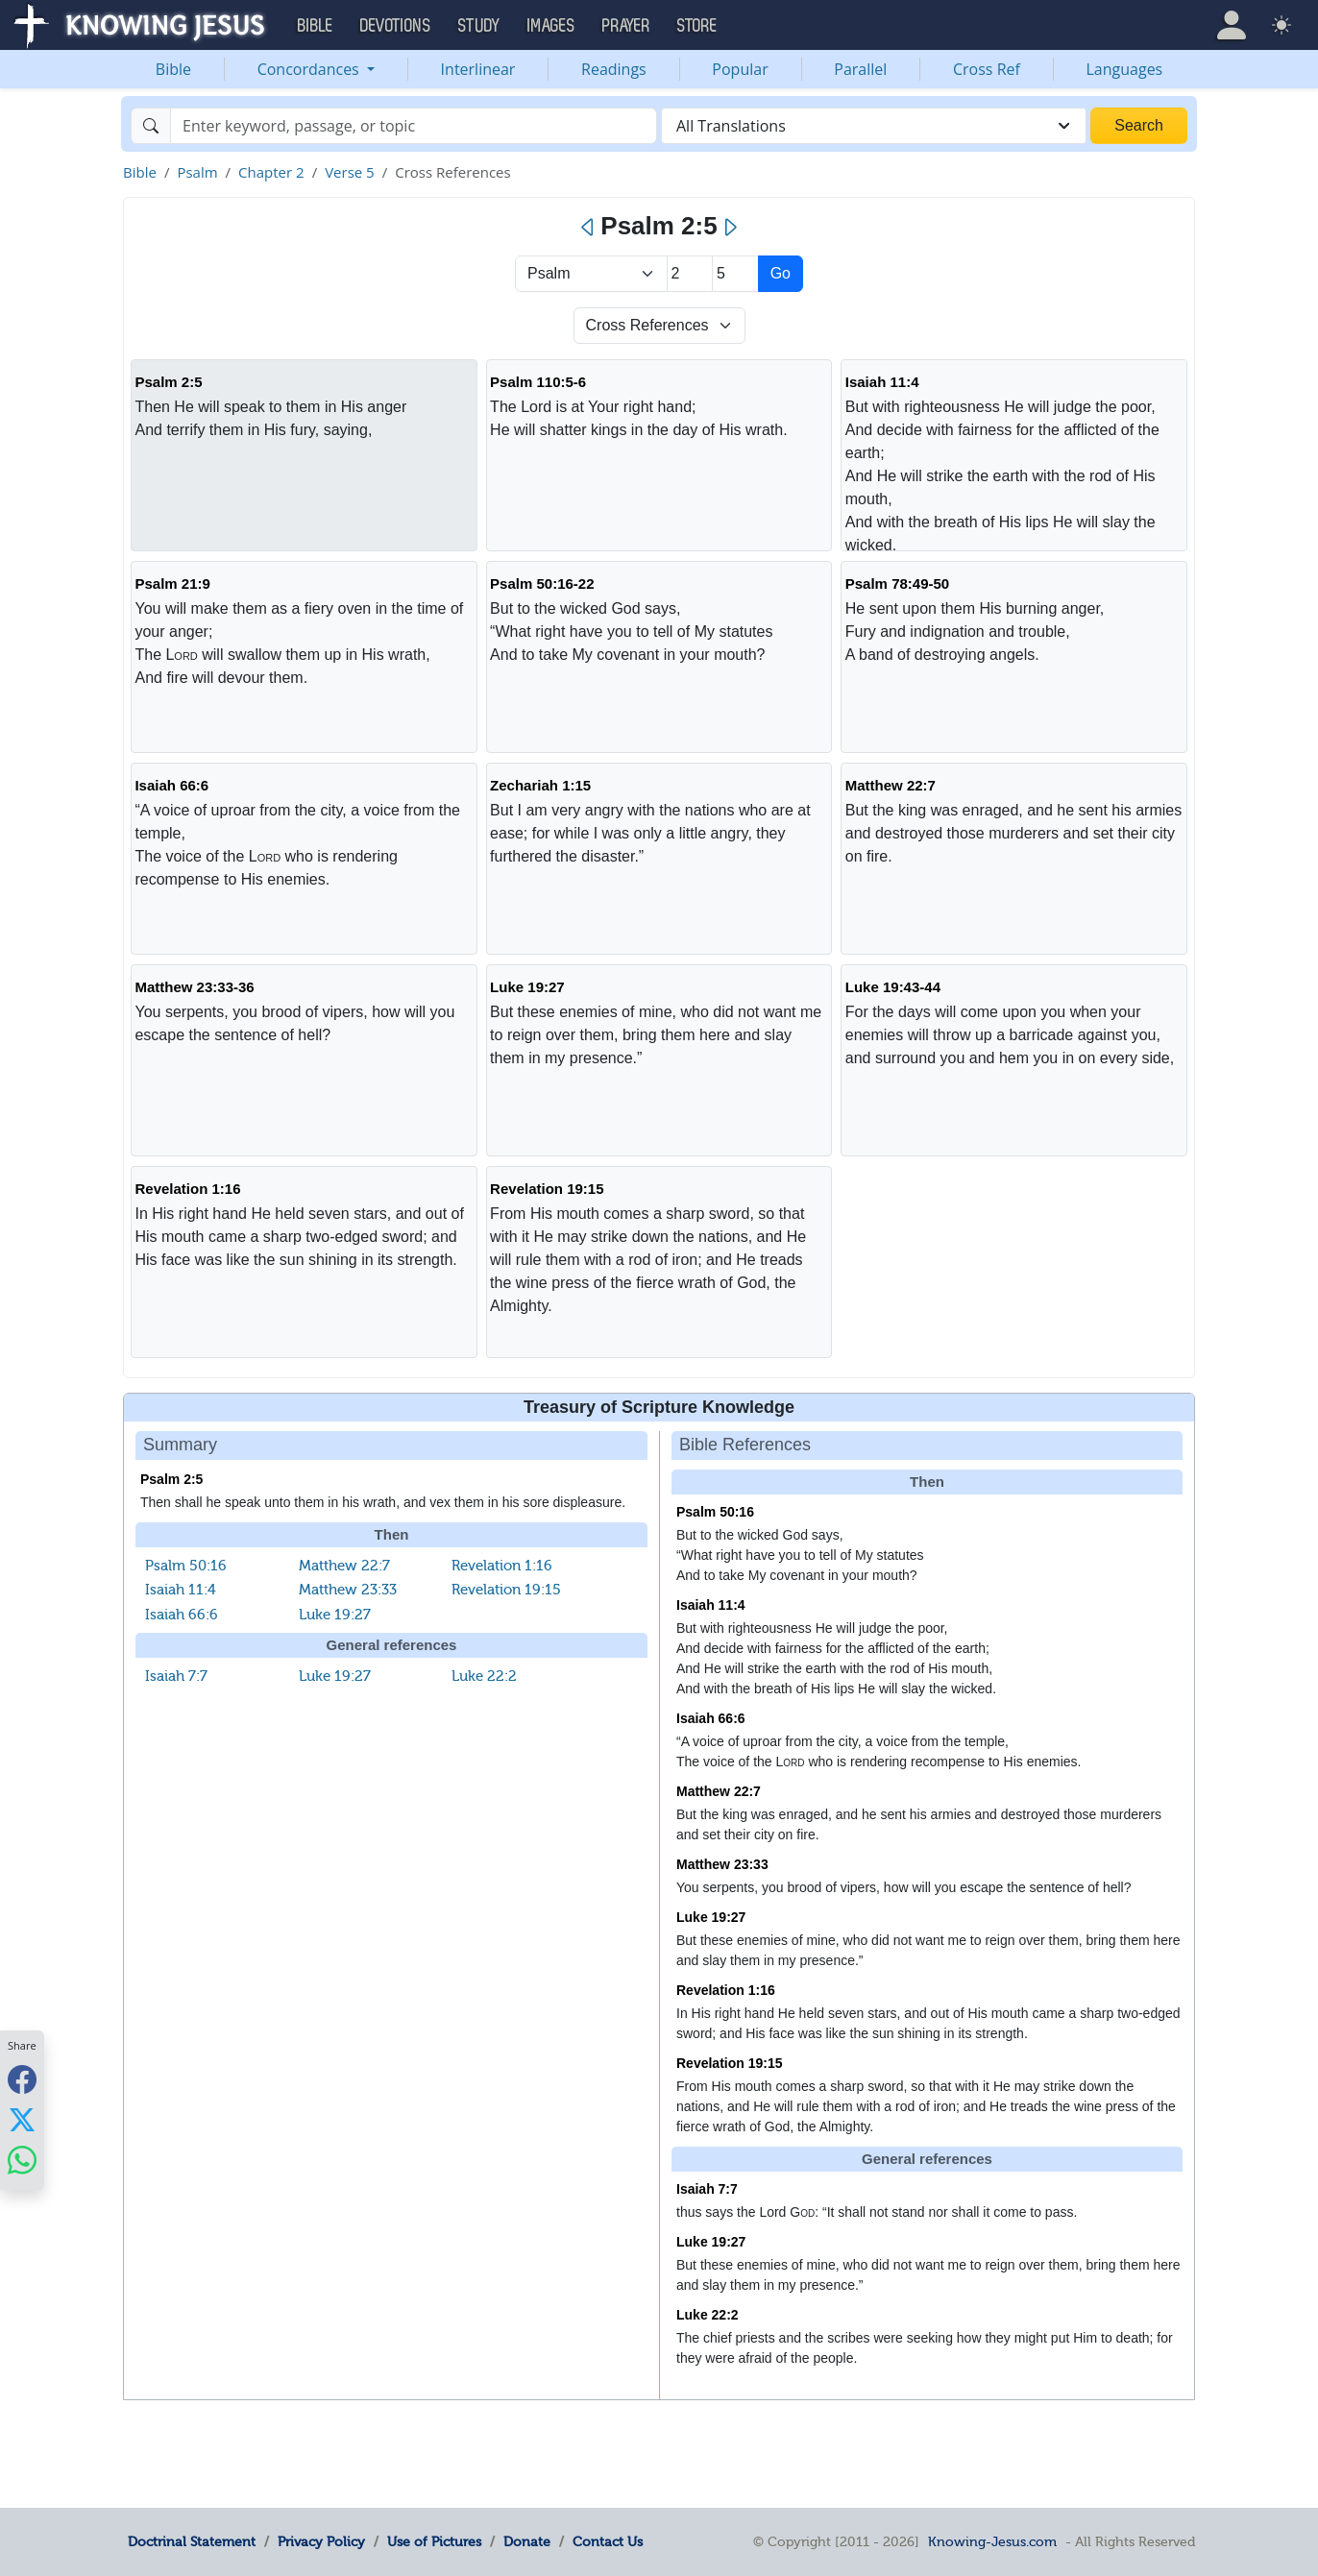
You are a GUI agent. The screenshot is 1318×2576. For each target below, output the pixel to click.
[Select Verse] (735, 273)
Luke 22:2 (484, 1676)
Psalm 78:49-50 (897, 583)
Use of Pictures (434, 2541)
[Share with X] (22, 2119)
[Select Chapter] (690, 273)
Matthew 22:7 (890, 785)
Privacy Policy (321, 2541)
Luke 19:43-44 (892, 987)
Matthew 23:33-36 (194, 987)
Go (780, 273)
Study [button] (479, 26)
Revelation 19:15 (546, 1188)
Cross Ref (986, 69)
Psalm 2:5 (168, 382)
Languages (1124, 69)
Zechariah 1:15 (540, 785)
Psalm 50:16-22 (542, 583)
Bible (173, 69)
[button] (1231, 25)
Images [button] (551, 26)
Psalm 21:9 (171, 583)
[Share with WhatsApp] (22, 2160)
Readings (614, 69)
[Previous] (588, 227)
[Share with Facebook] (22, 2080)
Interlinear (478, 69)
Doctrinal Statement (192, 2541)
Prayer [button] (626, 26)
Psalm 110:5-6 (538, 382)
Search (1138, 125)
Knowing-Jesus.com (992, 2541)
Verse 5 (350, 172)
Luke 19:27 (527, 987)
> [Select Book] (591, 273)
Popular (740, 69)
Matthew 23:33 (348, 1589)
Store (697, 26)
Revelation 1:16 (187, 1188)
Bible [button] (315, 26)
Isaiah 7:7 (176, 1676)
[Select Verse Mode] (659, 325)
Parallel (860, 69)
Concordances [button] (310, 69)
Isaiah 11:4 (882, 382)
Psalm (197, 172)
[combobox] (873, 126)
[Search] (413, 126)
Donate (526, 2541)
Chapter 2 (271, 172)
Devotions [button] (395, 26)
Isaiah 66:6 (171, 785)
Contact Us (608, 2541)
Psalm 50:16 (186, 1565)
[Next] (730, 227)
